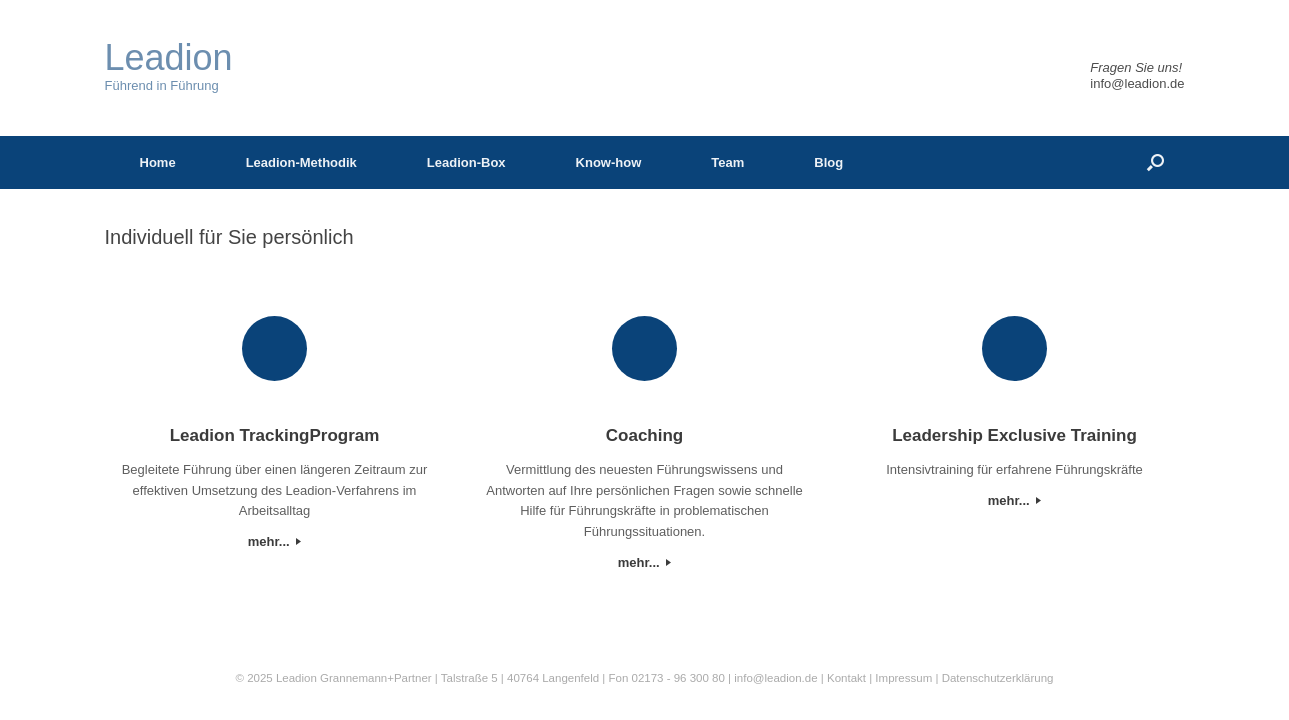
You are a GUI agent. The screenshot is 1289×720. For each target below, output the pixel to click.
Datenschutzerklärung (998, 678)
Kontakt (846, 678)
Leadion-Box (466, 162)
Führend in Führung (169, 66)
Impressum (905, 678)
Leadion (296, 678)
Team (727, 162)
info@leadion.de (1137, 83)
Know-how (609, 162)
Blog (828, 162)
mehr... (275, 541)
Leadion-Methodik (301, 162)
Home (158, 162)
